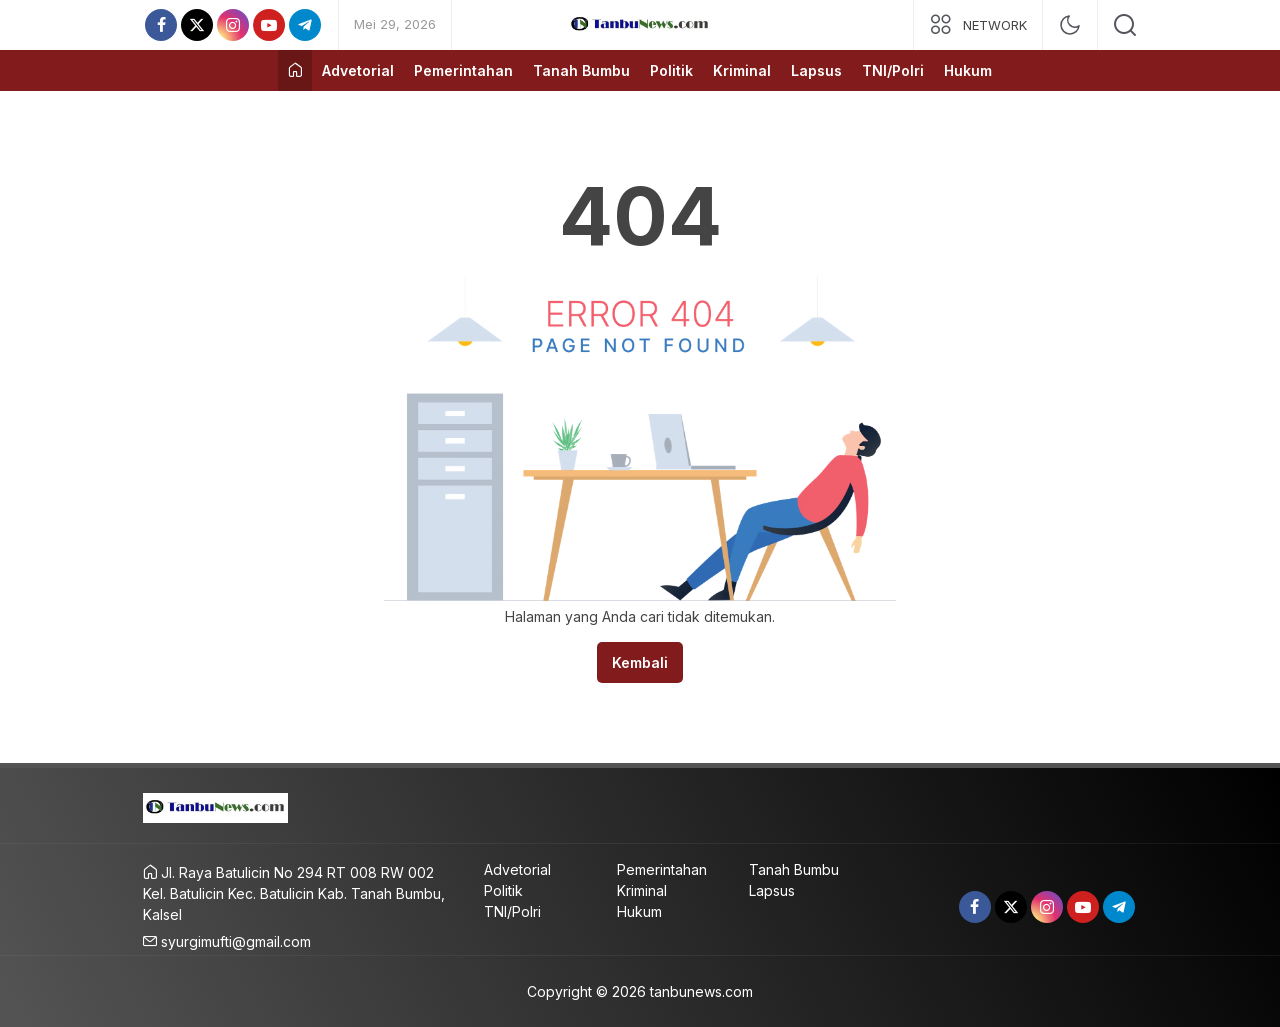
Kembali (640, 662)
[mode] (1070, 25)
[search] (1125, 25)
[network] (978, 25)
